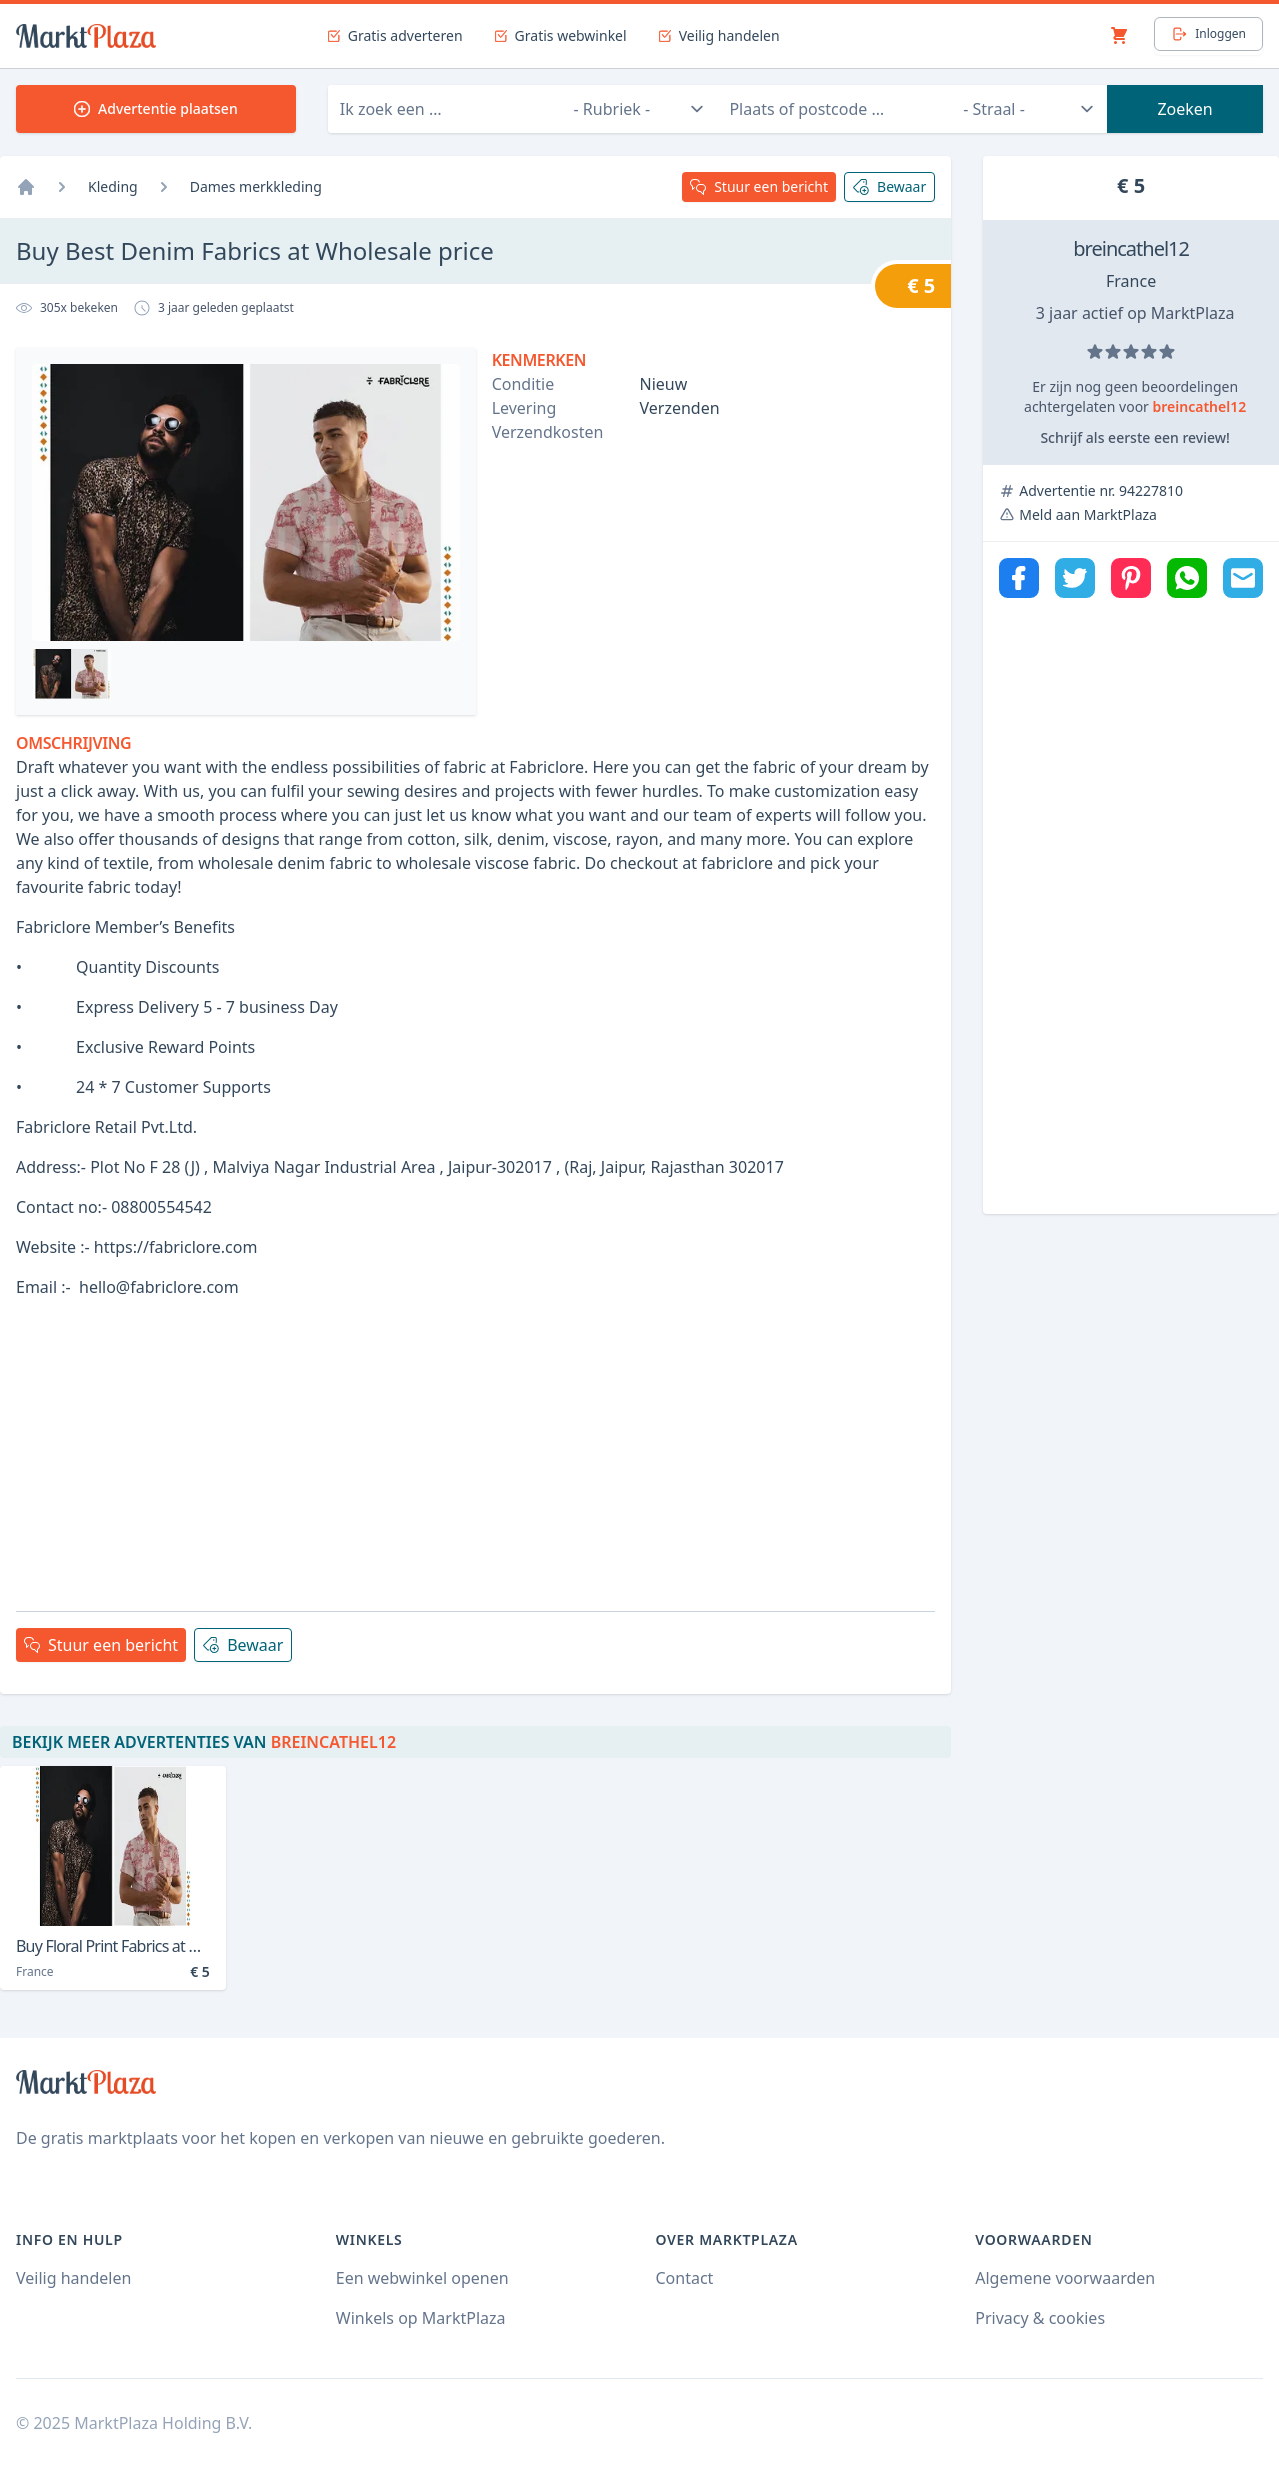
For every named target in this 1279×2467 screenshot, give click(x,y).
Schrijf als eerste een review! (1134, 437)
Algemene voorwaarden (1065, 2278)
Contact (685, 2278)
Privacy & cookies (1040, 2318)
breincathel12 (1131, 248)
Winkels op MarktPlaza (421, 2318)
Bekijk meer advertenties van (204, 1742)
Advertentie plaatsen (156, 108)
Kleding (113, 186)
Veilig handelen (73, 2278)
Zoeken (1184, 109)
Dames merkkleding (256, 186)
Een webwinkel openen (422, 2278)
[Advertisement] (475, 1455)
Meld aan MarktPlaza (1088, 514)
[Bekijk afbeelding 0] (71, 674)
